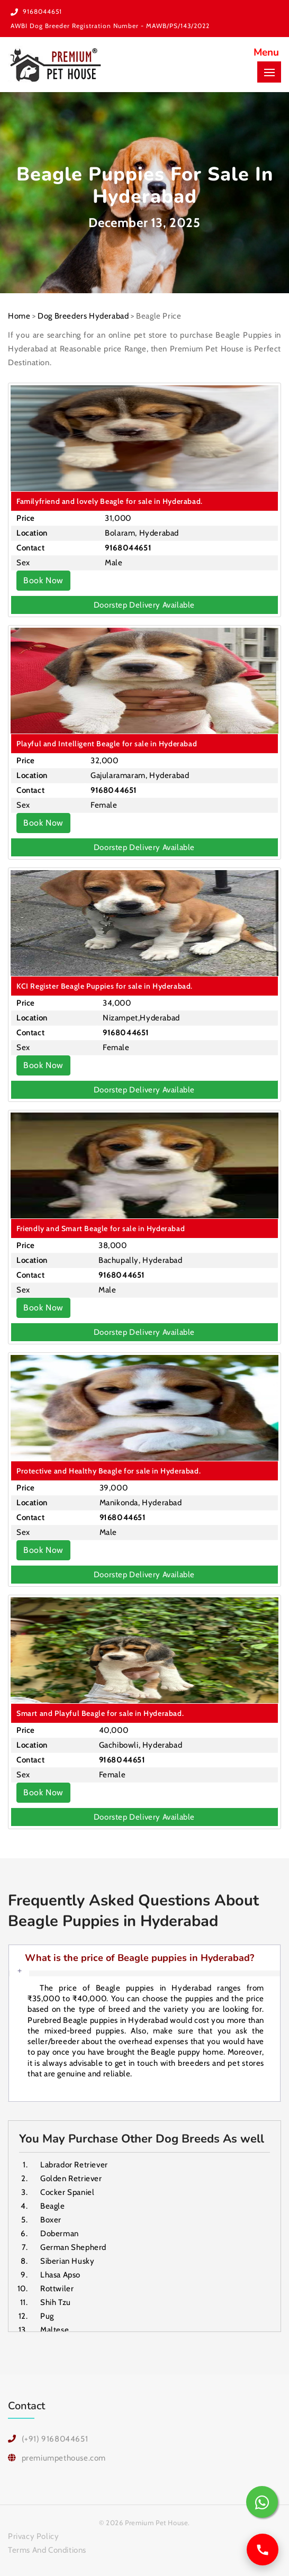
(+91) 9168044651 (55, 2439)
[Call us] (262, 2549)
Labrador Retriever (74, 2165)
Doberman (59, 2233)
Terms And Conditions (47, 2550)
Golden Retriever (71, 2178)
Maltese (54, 2330)
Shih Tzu (55, 2302)
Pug (47, 2316)
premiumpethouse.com (64, 2458)
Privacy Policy (33, 2536)
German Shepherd (73, 2247)
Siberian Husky (67, 2261)
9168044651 (42, 11)
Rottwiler (57, 2288)
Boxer (50, 2220)
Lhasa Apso (60, 2275)
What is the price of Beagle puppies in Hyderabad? (139, 1957)
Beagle (52, 2206)
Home (19, 316)
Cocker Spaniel (67, 2192)
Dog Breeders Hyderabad (83, 316)
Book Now (43, 580)
